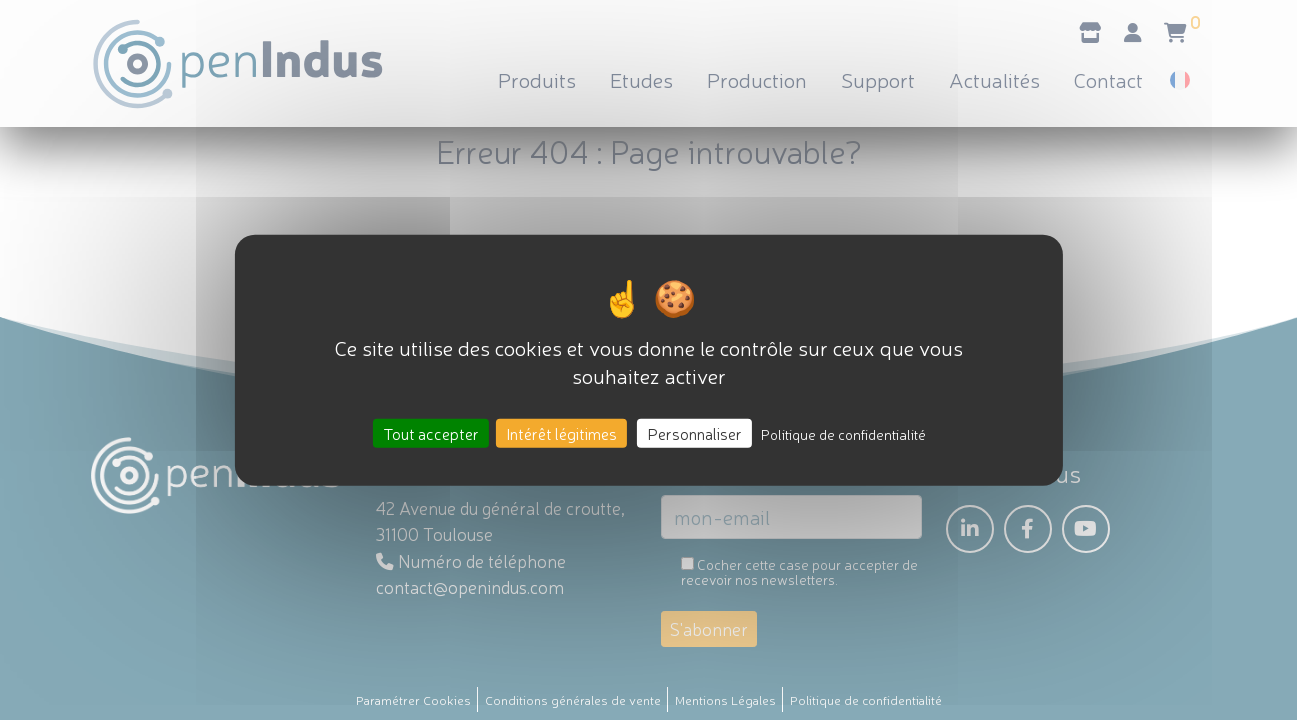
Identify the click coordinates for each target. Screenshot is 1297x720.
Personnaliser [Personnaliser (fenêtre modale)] (694, 432)
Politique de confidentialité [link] (843, 433)
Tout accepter (431, 432)
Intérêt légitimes (561, 432)
